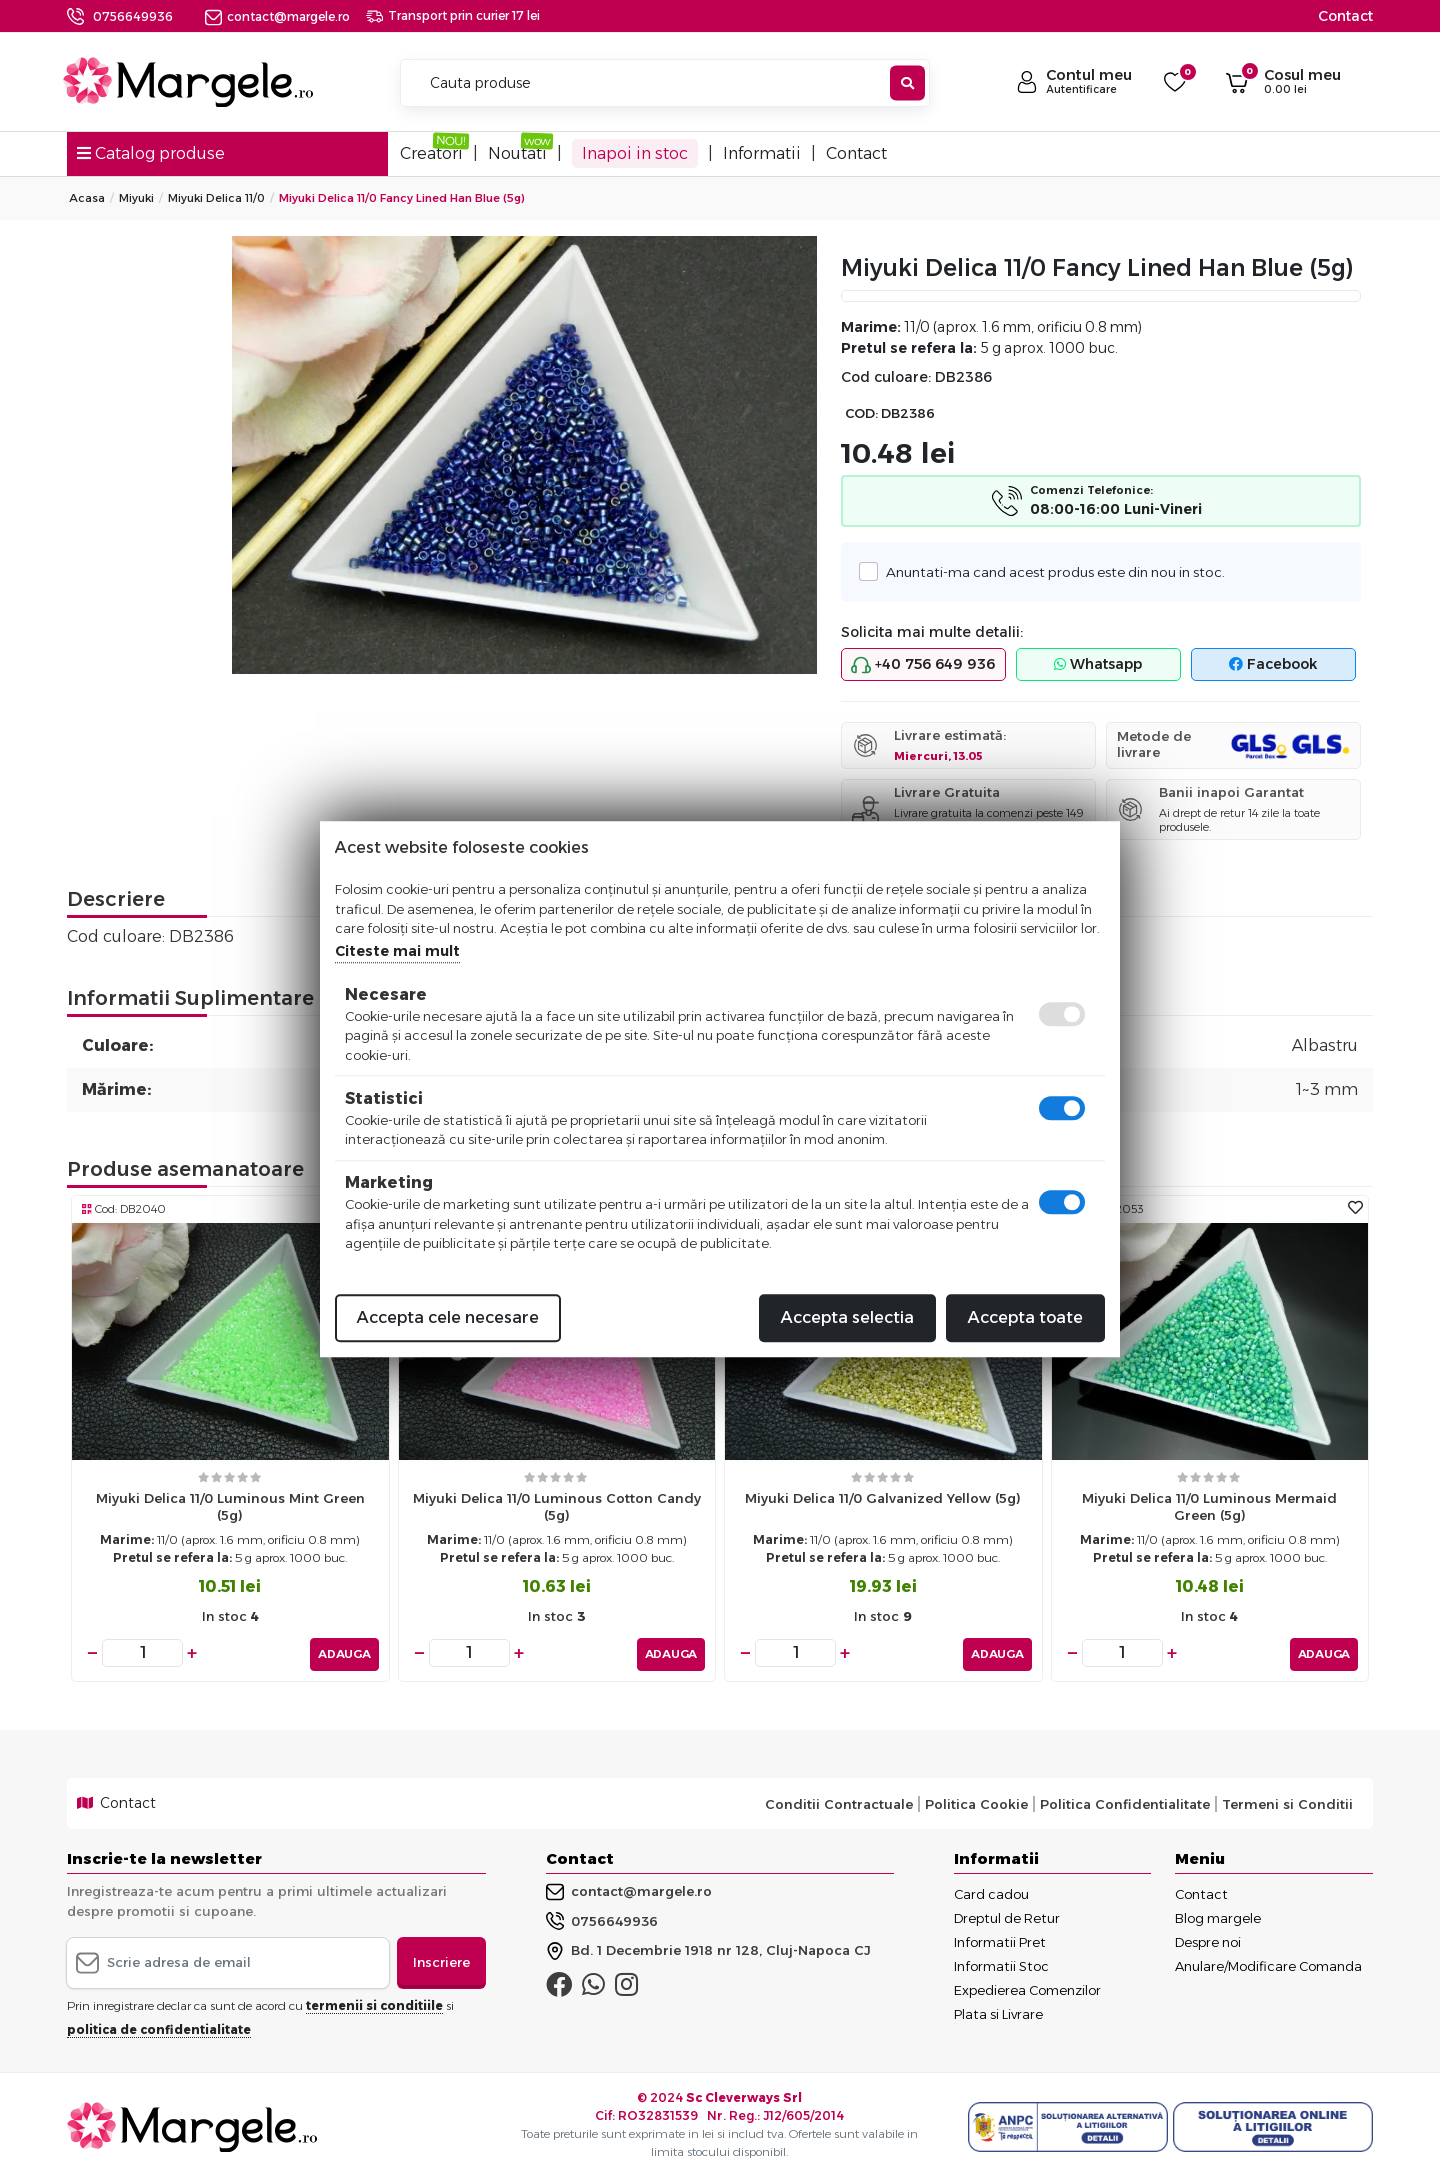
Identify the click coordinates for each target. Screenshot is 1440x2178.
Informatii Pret (1000, 1939)
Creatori (431, 153)
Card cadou (991, 1891)
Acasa (87, 198)
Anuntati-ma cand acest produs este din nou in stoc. (1050, 571)
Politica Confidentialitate (1125, 1800)
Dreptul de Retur (1007, 1915)
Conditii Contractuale (839, 1800)
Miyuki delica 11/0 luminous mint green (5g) (230, 1506)
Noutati (517, 153)
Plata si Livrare (998, 2011)
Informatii (762, 153)
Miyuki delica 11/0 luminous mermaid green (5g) (1209, 1506)
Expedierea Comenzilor (1027, 1987)
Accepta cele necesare (448, 1317)
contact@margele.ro (277, 16)
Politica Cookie (976, 1800)
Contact (1345, 16)
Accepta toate (1025, 1317)
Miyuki (136, 198)
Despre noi (1208, 1939)
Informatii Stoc (1001, 1963)
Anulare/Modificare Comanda (1268, 1963)
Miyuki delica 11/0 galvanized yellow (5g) (883, 1498)
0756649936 (133, 16)
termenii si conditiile (374, 2001)
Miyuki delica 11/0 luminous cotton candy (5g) (557, 1506)
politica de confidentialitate (159, 2025)
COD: (861, 413)
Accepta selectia (847, 1317)
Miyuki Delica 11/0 (216, 198)
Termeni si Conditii (1287, 1800)
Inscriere (441, 1959)
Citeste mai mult (397, 951)
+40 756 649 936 (923, 665)
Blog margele (1218, 1915)
